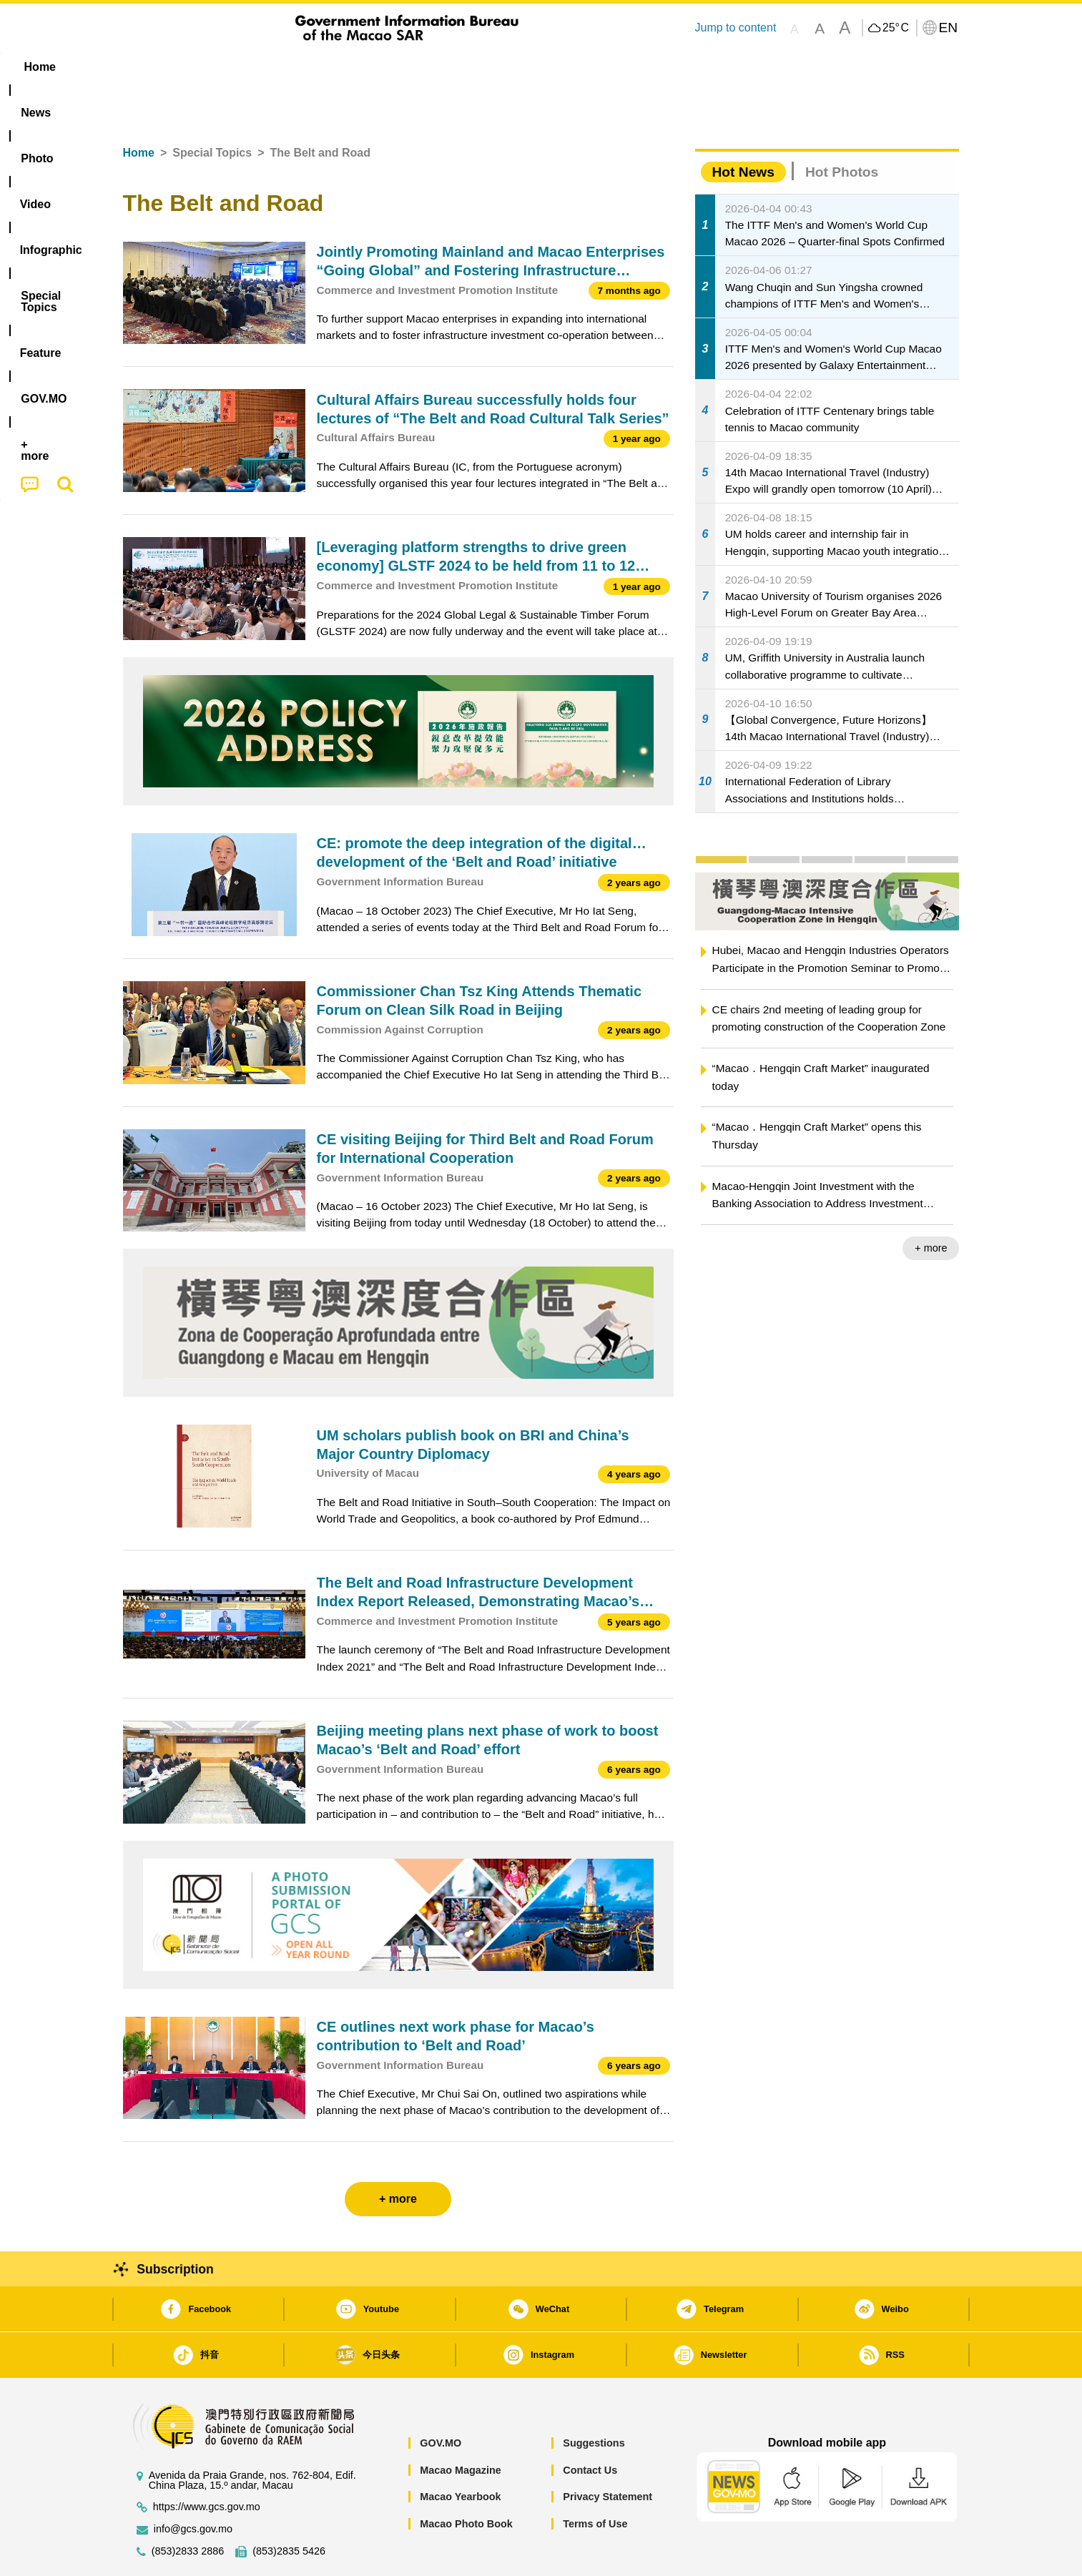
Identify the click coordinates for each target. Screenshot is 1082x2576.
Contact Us (590, 2426)
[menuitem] (213, 67)
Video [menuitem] (335, 67)
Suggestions (593, 2399)
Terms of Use (595, 2480)
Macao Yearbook (460, 2453)
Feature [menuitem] (596, 67)
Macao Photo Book (466, 2480)
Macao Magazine (460, 2426)
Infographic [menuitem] (410, 67)
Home (138, 109)
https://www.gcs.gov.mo (206, 2463)
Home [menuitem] (151, 67)
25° (895, 28)
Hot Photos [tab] (841, 128)
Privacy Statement (607, 2453)
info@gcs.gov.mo (193, 2485)
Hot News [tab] (743, 128)
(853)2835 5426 (288, 2507)
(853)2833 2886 (188, 2507)
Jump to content (735, 27)
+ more (931, 1204)
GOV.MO (440, 2399)
